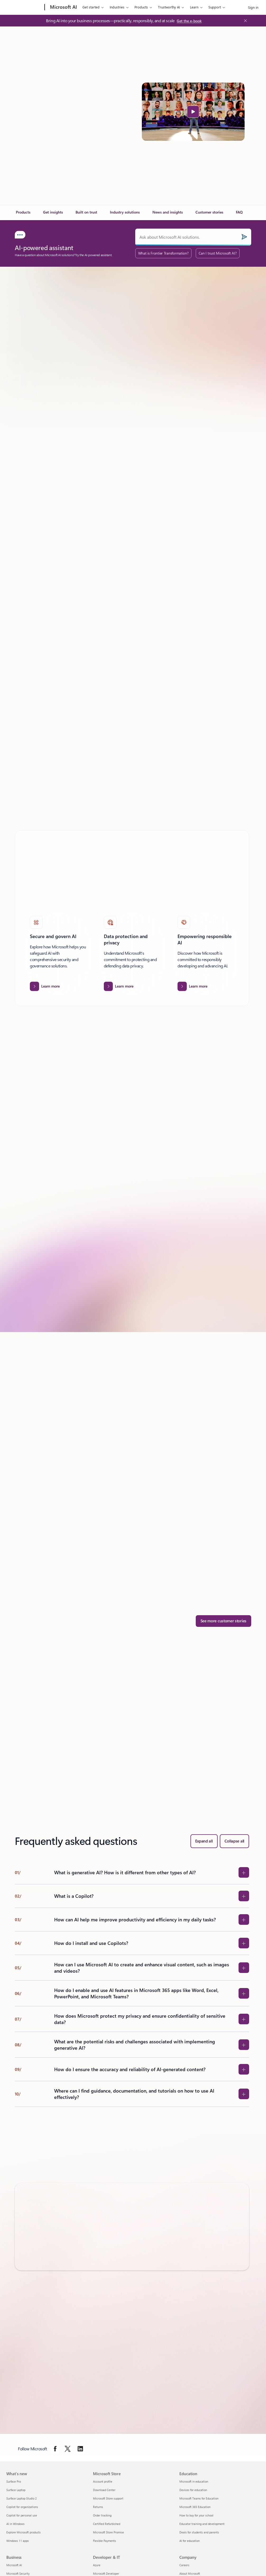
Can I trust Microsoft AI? (218, 253)
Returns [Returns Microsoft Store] (98, 2507)
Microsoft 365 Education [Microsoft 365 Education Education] (195, 2507)
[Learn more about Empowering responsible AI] (192, 986)
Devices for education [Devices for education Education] (193, 2490)
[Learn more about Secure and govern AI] (45, 986)
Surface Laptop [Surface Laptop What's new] (15, 2490)
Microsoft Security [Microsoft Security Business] (18, 2573)
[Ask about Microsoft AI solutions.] (193, 237)
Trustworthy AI (169, 7)
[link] (23, 214)
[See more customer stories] (223, 1621)
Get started (91, 7)
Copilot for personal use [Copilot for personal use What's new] (21, 2515)
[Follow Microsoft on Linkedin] (80, 2448)
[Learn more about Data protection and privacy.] (119, 986)
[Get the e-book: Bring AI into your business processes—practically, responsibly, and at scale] (189, 21)
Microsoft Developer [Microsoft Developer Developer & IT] (106, 2573)
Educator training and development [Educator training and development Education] (202, 2524)
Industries (117, 7)
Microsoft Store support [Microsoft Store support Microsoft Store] (108, 2498)
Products (141, 7)
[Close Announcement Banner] (244, 20)
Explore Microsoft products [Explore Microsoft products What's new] (23, 2532)
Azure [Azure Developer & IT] (96, 2565)
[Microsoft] (24, 7)
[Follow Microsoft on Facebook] (55, 2448)
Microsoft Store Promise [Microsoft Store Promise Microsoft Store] (108, 2532)
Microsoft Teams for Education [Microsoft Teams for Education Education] (198, 2498)
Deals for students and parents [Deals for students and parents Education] (199, 2532)
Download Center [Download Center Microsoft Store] (104, 2490)
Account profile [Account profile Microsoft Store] (102, 2481)
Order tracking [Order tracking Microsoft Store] (102, 2515)
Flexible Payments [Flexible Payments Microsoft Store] (104, 2541)
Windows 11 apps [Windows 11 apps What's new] (17, 2541)
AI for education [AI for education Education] (189, 2541)
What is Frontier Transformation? (163, 253)
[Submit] (244, 237)
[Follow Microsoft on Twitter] (67, 2448)
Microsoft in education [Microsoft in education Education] (193, 2481)
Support (214, 7)
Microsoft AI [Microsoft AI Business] (14, 2565)
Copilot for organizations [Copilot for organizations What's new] (22, 2507)
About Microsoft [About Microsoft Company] (189, 2573)
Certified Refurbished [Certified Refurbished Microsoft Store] (106, 2524)
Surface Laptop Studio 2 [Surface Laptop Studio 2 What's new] (21, 2498)
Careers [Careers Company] (184, 2565)
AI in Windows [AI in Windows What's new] (15, 2524)
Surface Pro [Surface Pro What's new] (13, 2481)
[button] (193, 112)
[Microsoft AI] (62, 7)
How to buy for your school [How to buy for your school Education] (196, 2515)
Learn (194, 7)
